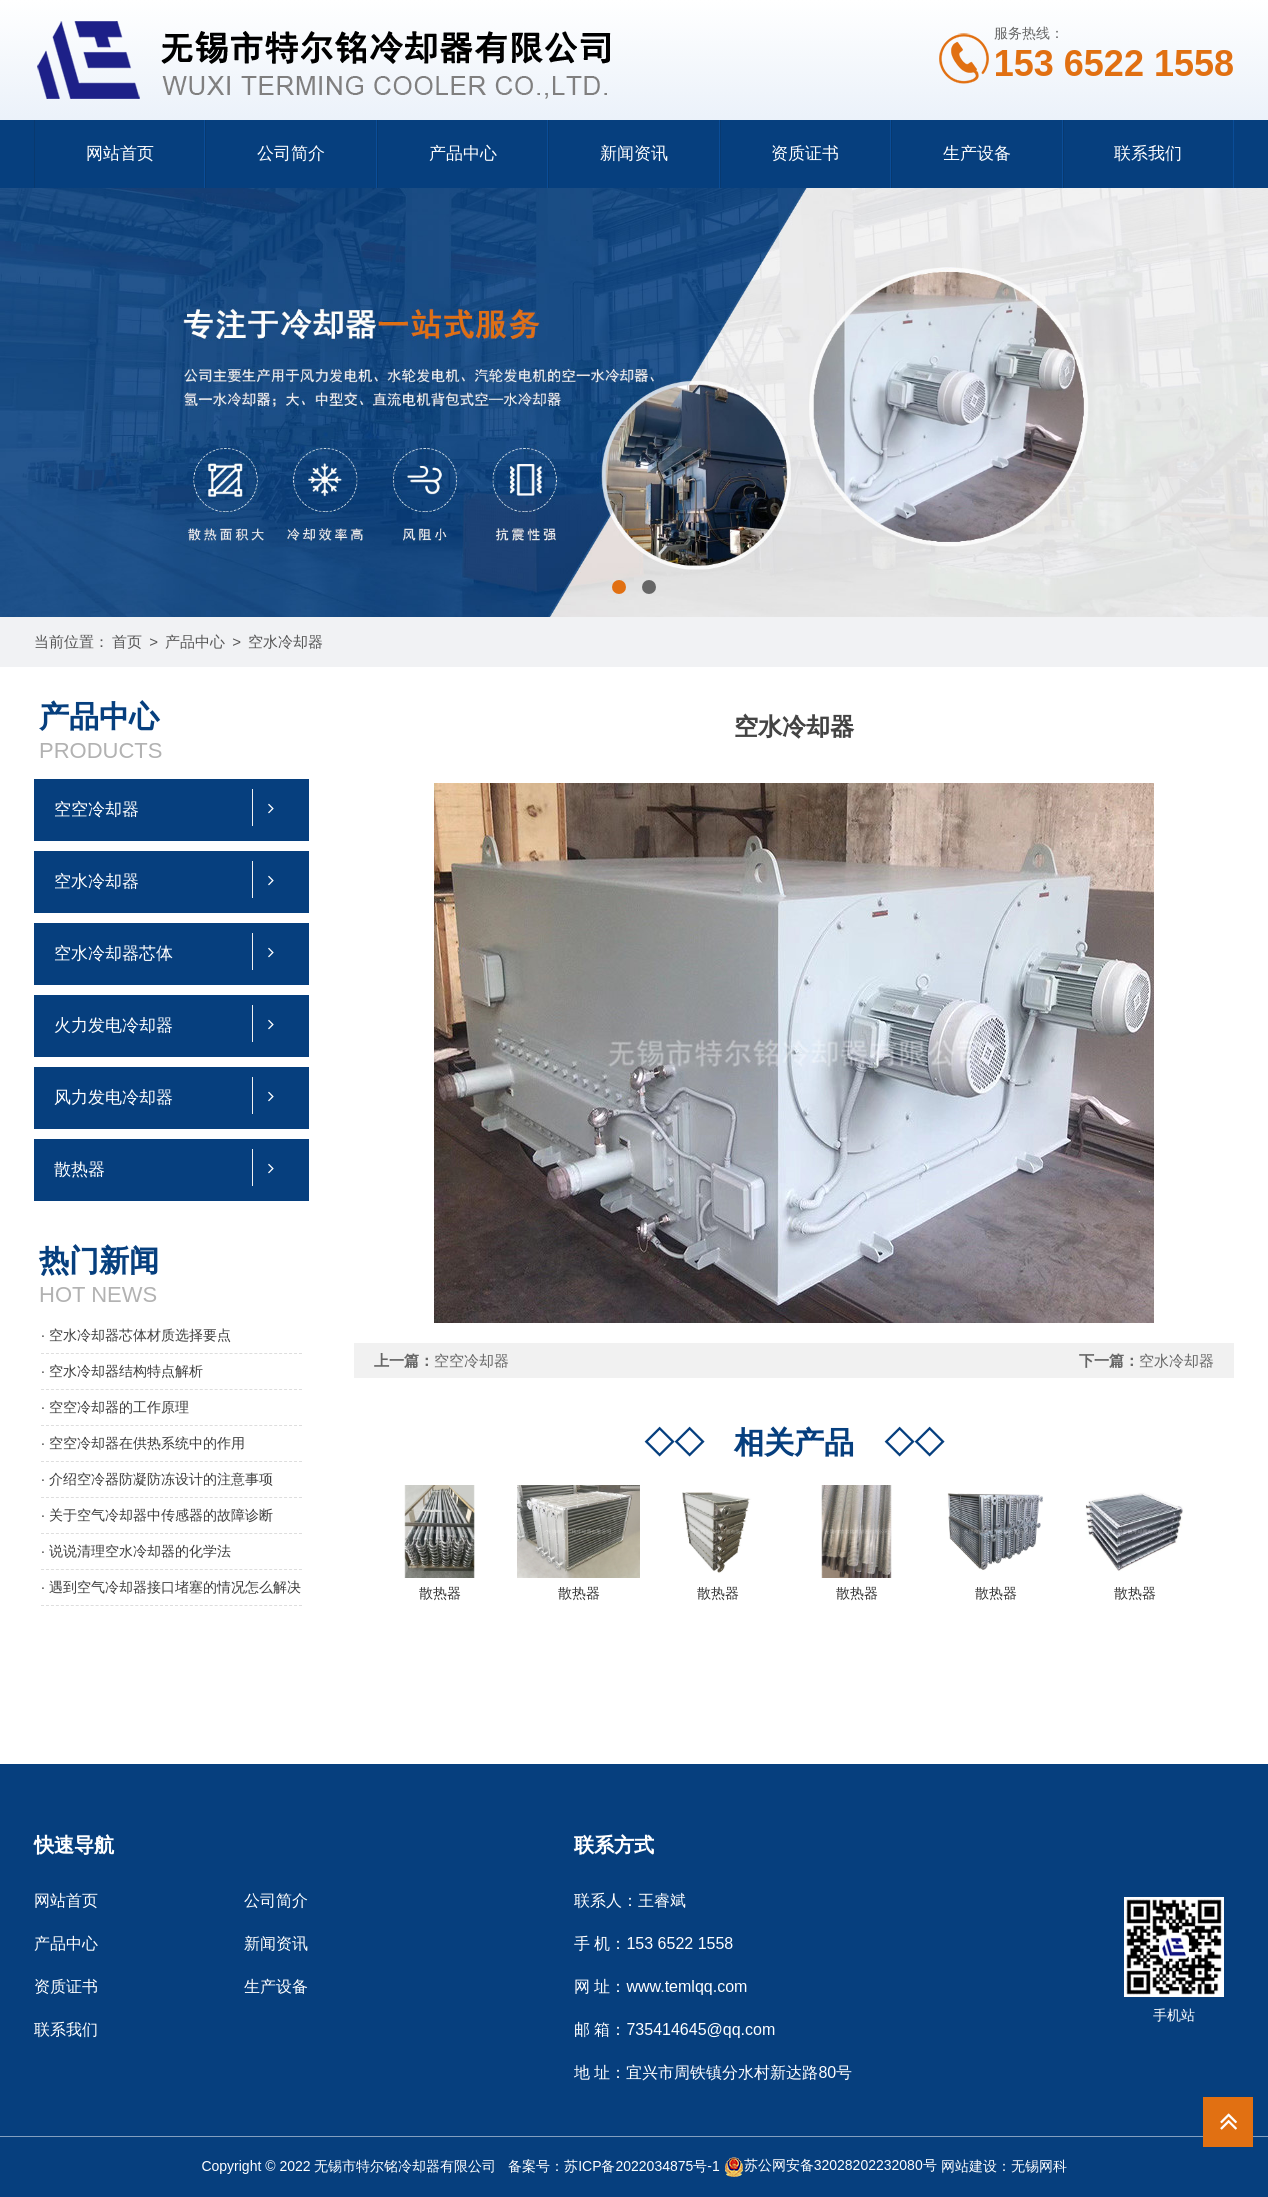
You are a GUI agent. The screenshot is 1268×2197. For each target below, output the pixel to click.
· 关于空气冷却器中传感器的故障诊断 (157, 1515)
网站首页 (120, 153)
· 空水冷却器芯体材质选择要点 (136, 1335)
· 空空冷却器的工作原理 (115, 1407)
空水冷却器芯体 (171, 951)
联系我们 (1148, 153)
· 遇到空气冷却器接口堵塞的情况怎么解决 (171, 1587)
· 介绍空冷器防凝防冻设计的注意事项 (157, 1479)
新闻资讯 (634, 153)
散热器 (171, 1167)
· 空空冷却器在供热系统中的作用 (143, 1443)
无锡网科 (1039, 2165)
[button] (619, 587)
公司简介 (291, 153)
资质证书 (805, 153)
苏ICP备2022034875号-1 (642, 2165)
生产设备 (977, 153)
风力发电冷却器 (171, 1095)
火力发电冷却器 (171, 1023)
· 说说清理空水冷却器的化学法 (136, 1551)
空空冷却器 (171, 807)
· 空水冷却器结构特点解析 (122, 1371)
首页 (127, 641)
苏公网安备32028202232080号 (830, 2165)
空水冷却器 (285, 641)
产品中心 (463, 153)
